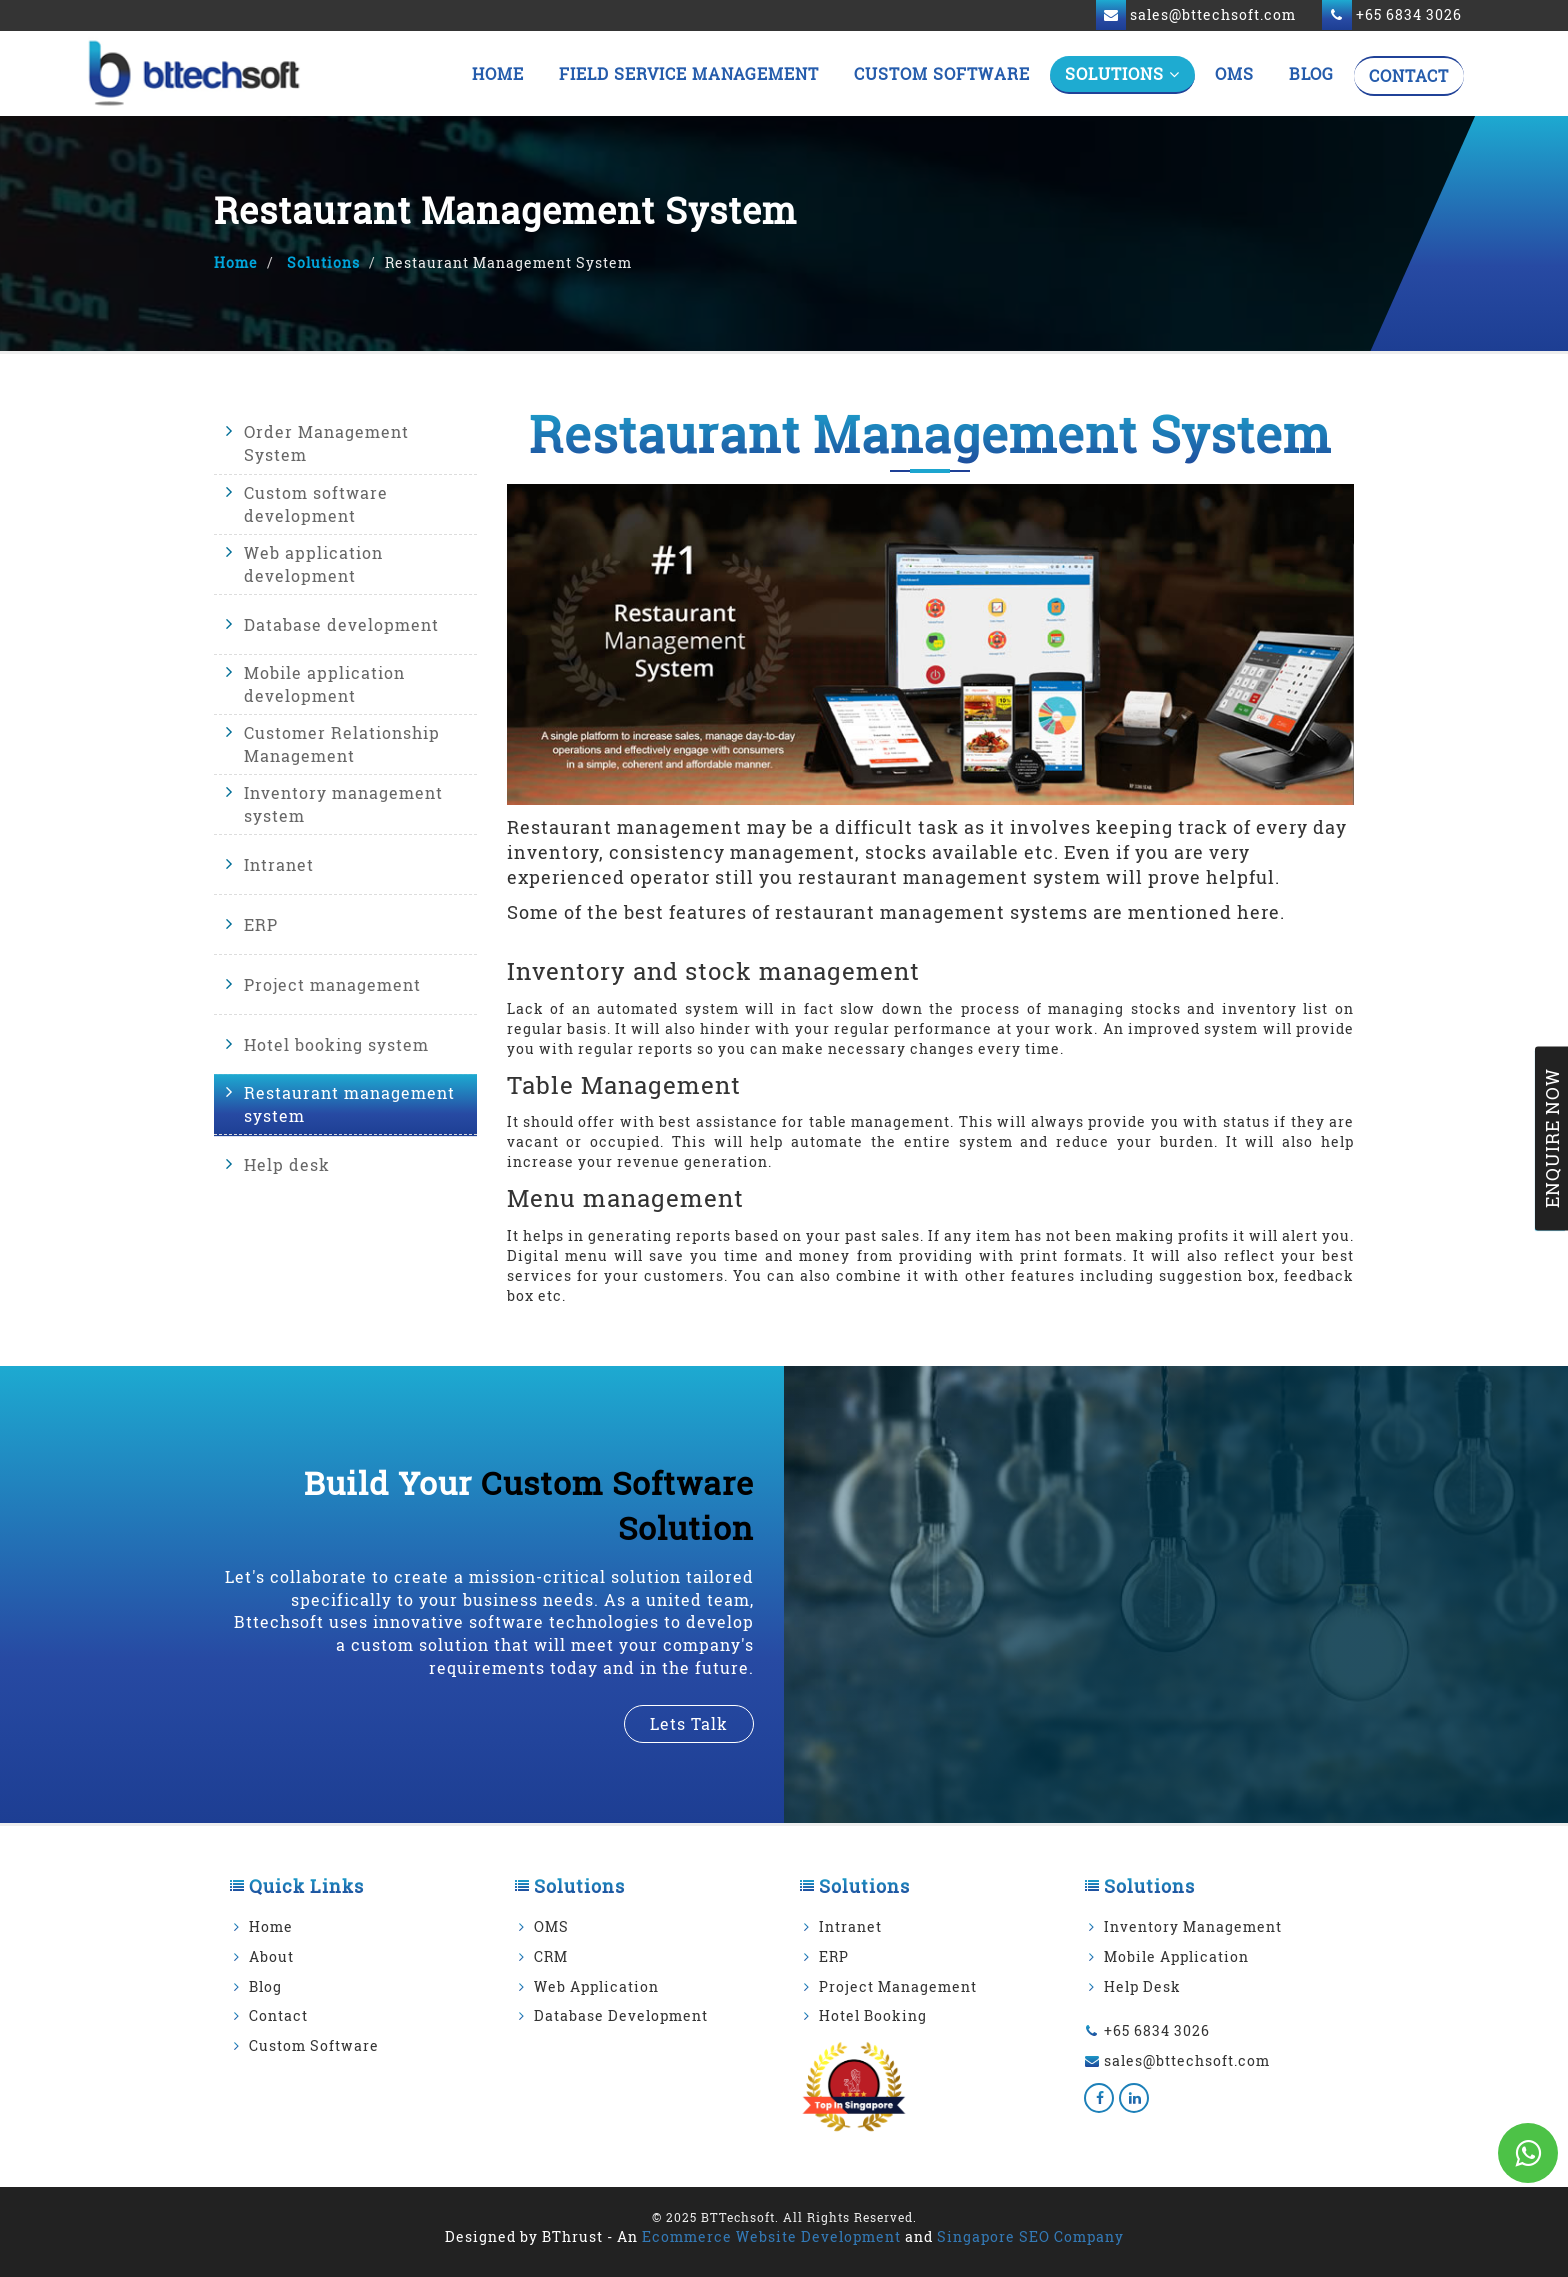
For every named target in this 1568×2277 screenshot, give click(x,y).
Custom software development (316, 504)
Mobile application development (324, 684)
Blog (1311, 73)
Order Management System (326, 444)
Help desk (287, 1163)
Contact (1409, 75)
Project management (332, 983)
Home (498, 73)
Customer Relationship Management (342, 744)
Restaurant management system (349, 1104)
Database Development (621, 2015)
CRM (551, 1956)
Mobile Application (1176, 1956)
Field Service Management (689, 73)
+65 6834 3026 (1157, 2030)
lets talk (689, 1723)
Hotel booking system (336, 1043)
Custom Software (942, 73)
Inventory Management (1193, 1926)
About (271, 1956)
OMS (1234, 73)
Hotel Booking (873, 2015)
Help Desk (1142, 1986)
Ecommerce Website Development (771, 2236)
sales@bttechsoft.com (1187, 2060)
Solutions (1122, 73)
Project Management (898, 1986)
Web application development (313, 564)
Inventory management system (343, 804)
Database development (341, 623)
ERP (261, 923)
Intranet (279, 863)
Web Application (596, 1986)
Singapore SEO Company (1030, 2236)
